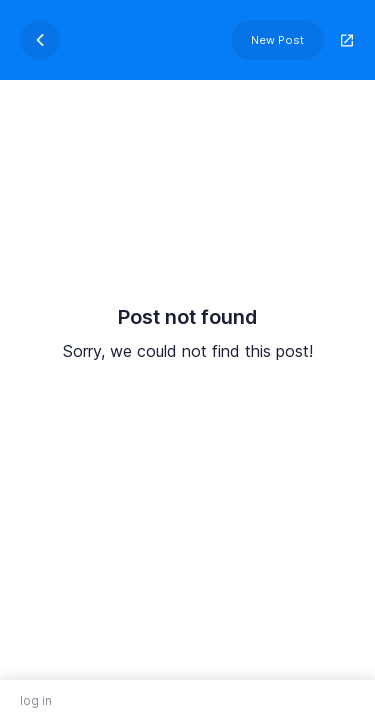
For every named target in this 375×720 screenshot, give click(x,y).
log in (36, 700)
